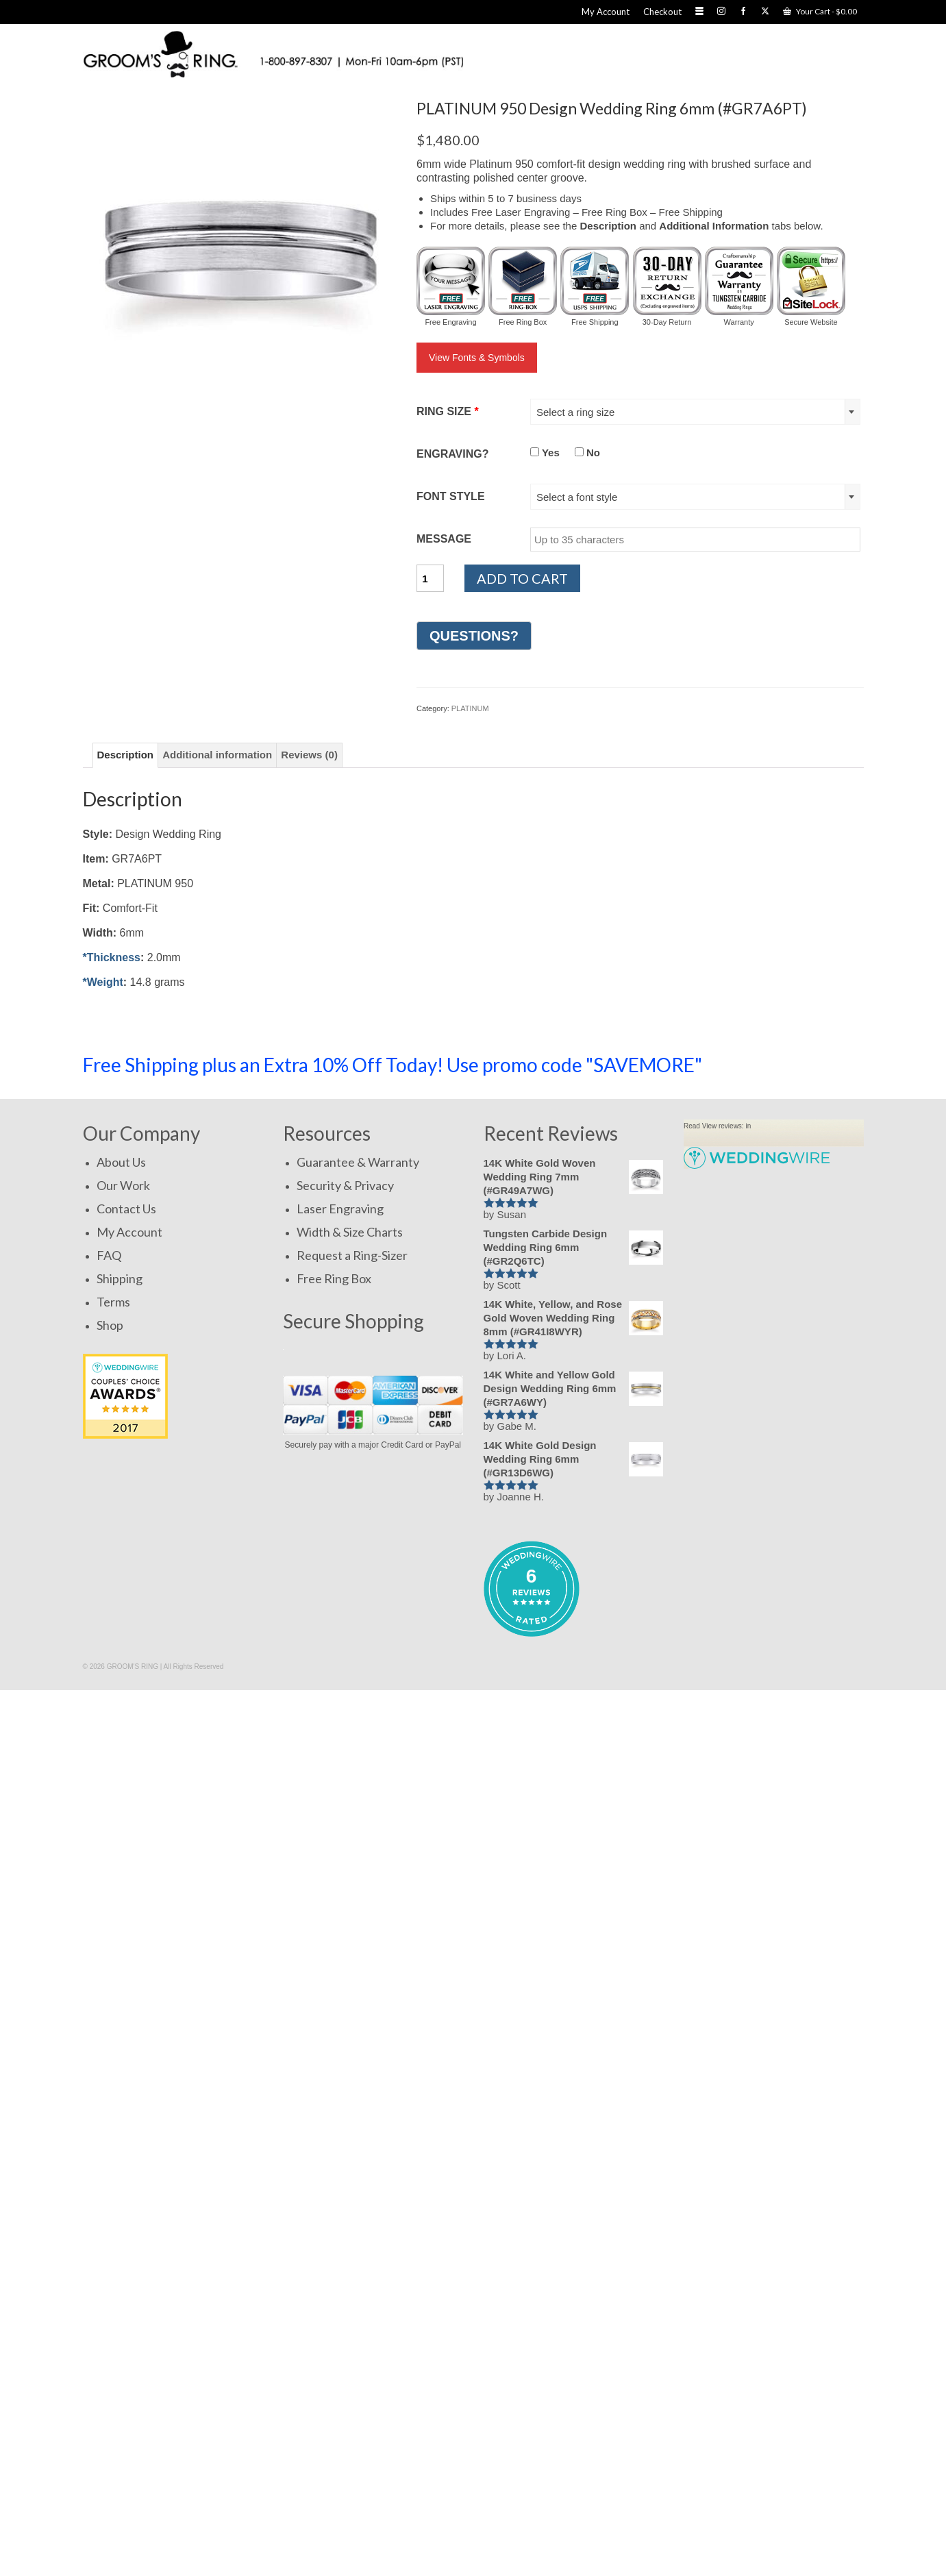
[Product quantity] (430, 578)
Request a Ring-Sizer (352, 1255)
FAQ (109, 1255)
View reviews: (723, 1126)
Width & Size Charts (350, 1231)
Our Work (123, 1185)
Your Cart (820, 11)
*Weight (103, 982)
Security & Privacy (345, 1185)
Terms (113, 1301)
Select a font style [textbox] (576, 497)
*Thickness (111, 957)
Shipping (119, 1278)
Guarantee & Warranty (358, 1161)
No (587, 452)
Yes (545, 452)
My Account (129, 1231)
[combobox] (695, 412)
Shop (110, 1325)
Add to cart (522, 578)
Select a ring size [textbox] (575, 412)
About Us (121, 1161)
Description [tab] (125, 754)
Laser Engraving (340, 1208)
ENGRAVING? (452, 454)
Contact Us (126, 1208)
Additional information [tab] (217, 754)
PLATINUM (470, 708)
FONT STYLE (450, 496)
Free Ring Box (334, 1278)
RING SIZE (447, 411)
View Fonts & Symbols (477, 357)
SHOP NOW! (798, 1064)
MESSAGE (443, 539)
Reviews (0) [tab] (309, 754)
